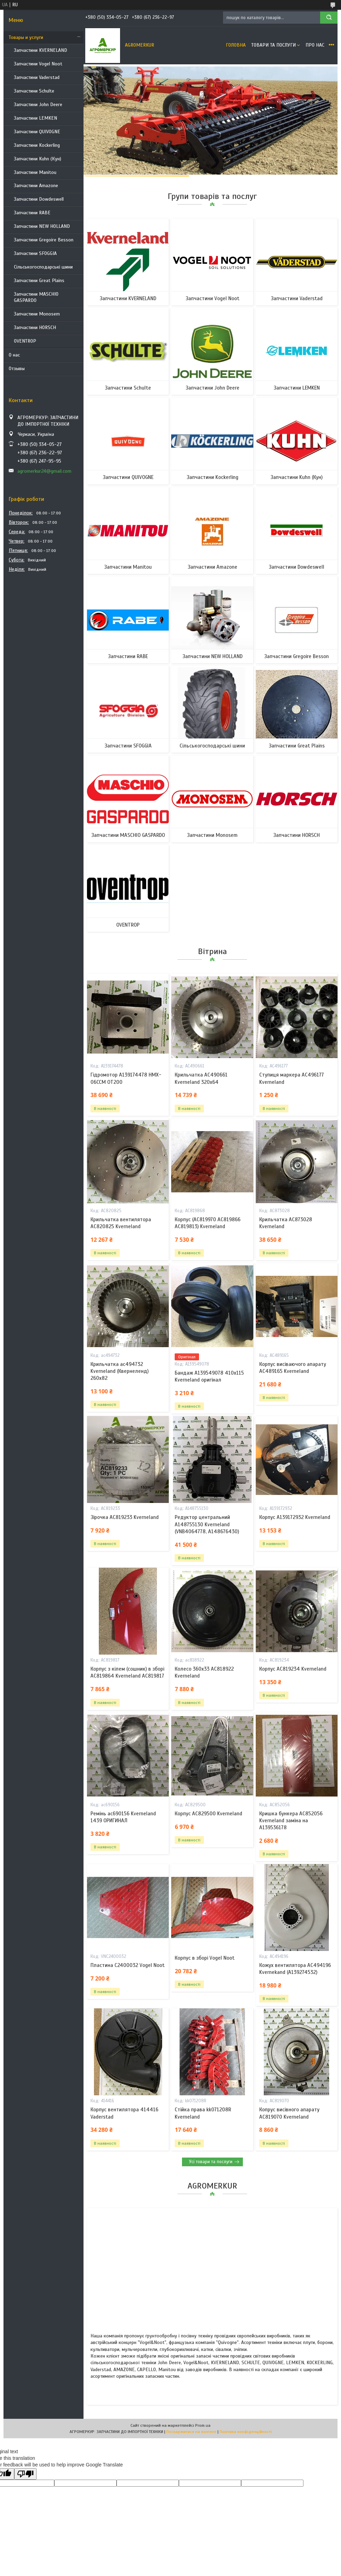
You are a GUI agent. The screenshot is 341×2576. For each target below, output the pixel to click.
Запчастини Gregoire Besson (43, 240)
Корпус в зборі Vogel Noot (205, 1958)
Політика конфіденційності (246, 2431)
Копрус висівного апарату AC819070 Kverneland (289, 2113)
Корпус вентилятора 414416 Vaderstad (124, 2113)
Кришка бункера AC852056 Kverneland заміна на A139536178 (291, 1820)
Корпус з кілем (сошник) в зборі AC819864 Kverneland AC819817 (127, 1672)
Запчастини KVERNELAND (40, 50)
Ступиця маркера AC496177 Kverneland (291, 1078)
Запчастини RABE (32, 213)
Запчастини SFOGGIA (35, 253)
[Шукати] (329, 17)
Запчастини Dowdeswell (39, 199)
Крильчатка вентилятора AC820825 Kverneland (120, 1223)
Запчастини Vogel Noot (38, 64)
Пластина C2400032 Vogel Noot (127, 1965)
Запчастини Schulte (34, 91)
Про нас (315, 45)
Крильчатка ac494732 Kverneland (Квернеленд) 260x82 (119, 1371)
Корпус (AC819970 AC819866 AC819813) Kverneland (207, 1223)
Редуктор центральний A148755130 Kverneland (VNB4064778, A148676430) (207, 1524)
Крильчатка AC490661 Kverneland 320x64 (201, 1078)
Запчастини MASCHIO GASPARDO (36, 297)
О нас (14, 355)
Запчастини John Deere (38, 104)
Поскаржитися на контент (191, 2431)
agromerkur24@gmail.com (44, 471)
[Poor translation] (25, 2474)
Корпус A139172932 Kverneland (294, 1517)
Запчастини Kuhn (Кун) (37, 159)
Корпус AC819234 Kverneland (292, 1669)
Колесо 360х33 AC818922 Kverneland (204, 1672)
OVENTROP (25, 341)
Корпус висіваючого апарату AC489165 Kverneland (292, 1367)
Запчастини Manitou (35, 172)
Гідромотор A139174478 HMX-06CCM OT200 (125, 1078)
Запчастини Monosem (37, 314)
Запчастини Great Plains (39, 280)
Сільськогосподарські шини (43, 267)
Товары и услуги (26, 37)
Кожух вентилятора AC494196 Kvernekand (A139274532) (295, 1968)
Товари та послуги (273, 45)
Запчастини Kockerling (37, 145)
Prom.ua (203, 2425)
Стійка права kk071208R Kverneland (203, 2113)
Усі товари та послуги (210, 2162)
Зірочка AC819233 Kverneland (124, 1517)
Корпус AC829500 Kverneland (208, 1813)
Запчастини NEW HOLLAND (42, 226)
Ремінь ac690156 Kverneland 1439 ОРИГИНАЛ (123, 1817)
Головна (236, 45)
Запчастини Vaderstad (37, 77)
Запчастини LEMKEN (35, 118)
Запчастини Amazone (36, 186)
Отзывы (17, 368)
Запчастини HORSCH (35, 327)
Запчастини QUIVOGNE (37, 132)
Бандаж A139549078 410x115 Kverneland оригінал (209, 1376)
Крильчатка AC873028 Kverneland (285, 1223)
